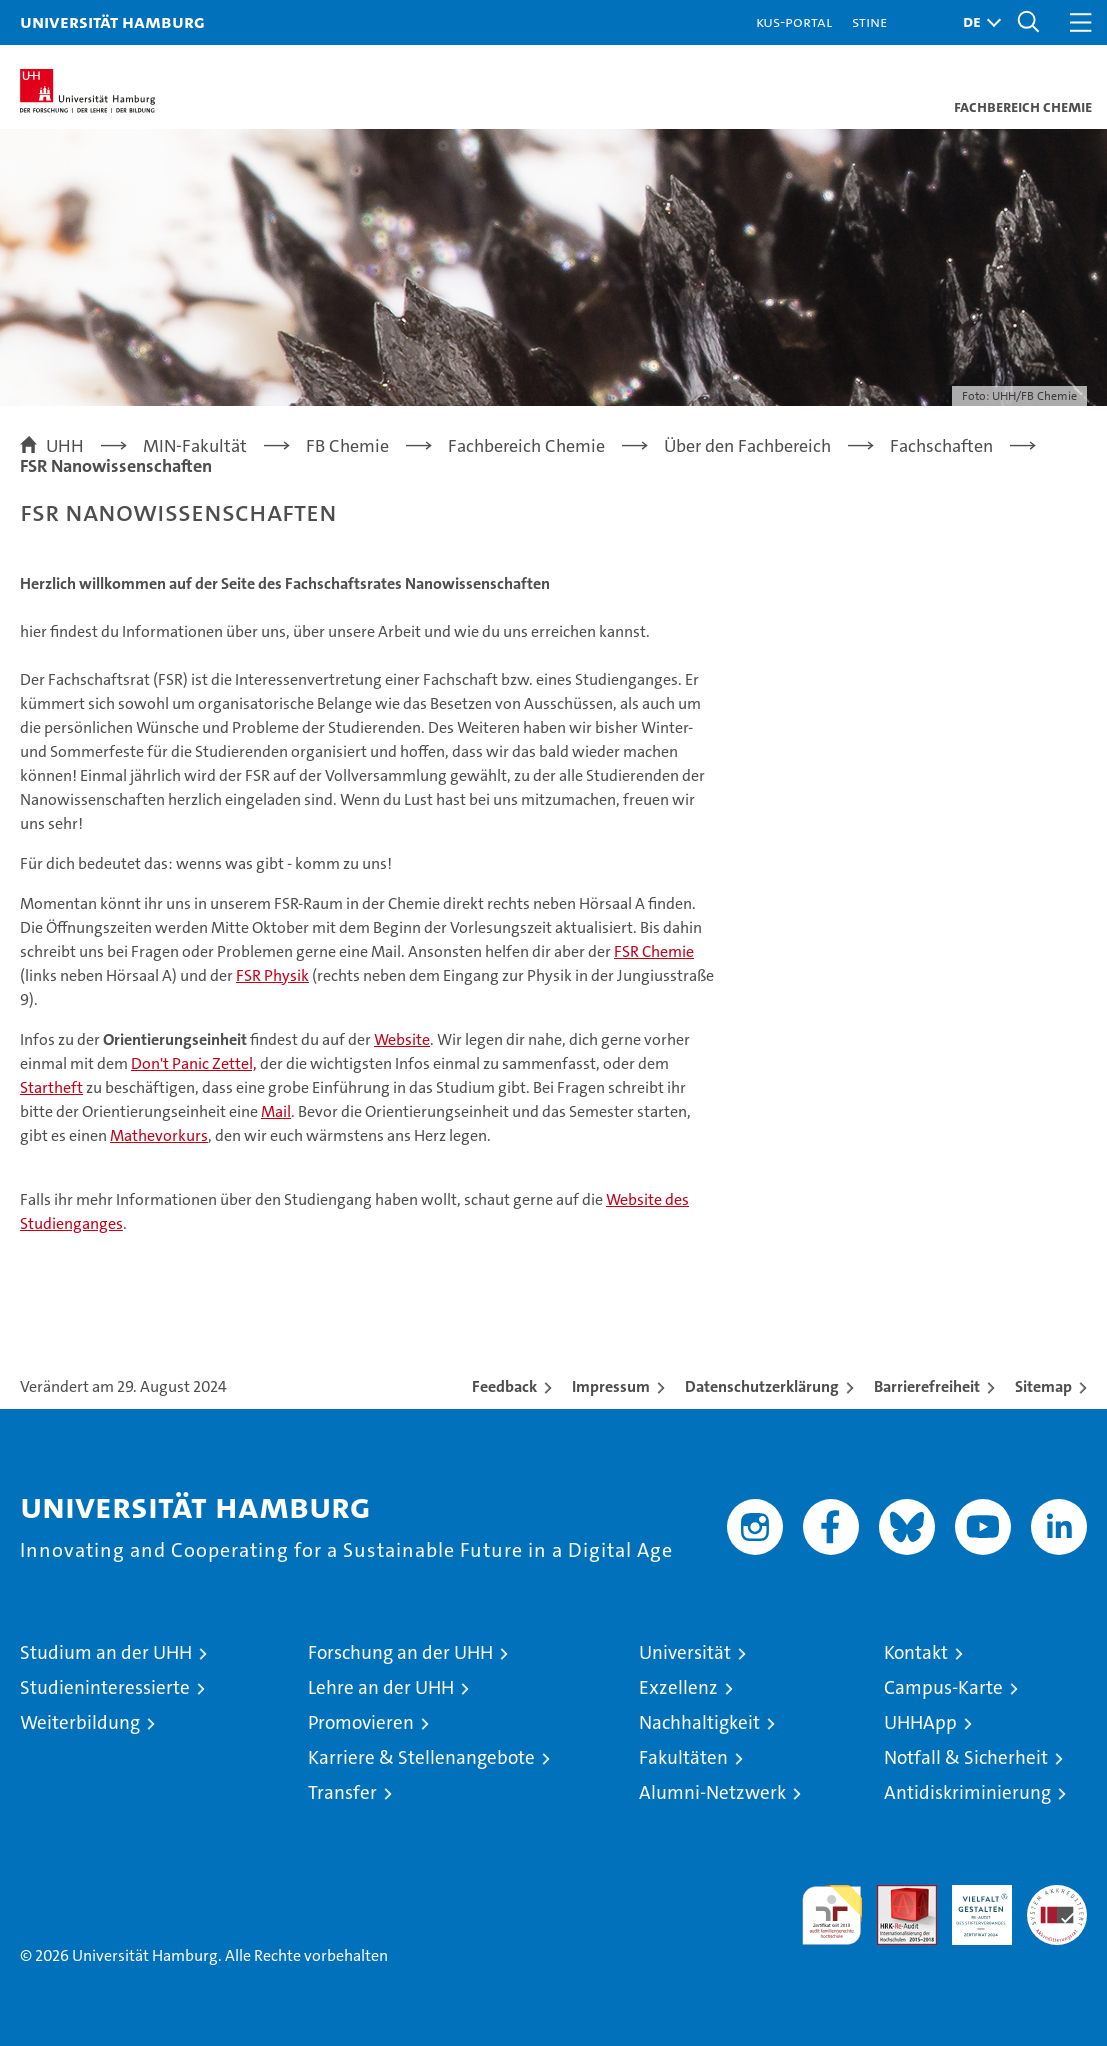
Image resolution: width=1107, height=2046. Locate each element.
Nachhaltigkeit (699, 1722)
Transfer (342, 1792)
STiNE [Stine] (869, 21)
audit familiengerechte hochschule (832, 1915)
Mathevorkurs (159, 1135)
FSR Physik (272, 975)
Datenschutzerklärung (762, 1386)
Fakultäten (683, 1757)
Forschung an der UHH (400, 1652)
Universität (685, 1652)
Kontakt (916, 1652)
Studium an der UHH (106, 1652)
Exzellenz (678, 1687)
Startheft (51, 1087)
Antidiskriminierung (967, 1792)
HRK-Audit (971, 1906)
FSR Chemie (654, 951)
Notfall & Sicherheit (966, 1757)
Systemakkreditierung (1057, 1895)
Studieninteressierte (105, 1687)
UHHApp (920, 1722)
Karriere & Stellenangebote (421, 1757)
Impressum (611, 1386)
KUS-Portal (794, 21)
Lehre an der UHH (381, 1687)
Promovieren (361, 1722)
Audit (896, 1895)
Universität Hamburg (112, 21)
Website (402, 1039)
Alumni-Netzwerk (712, 1792)
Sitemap (1043, 1386)
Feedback (504, 1386)
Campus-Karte (943, 1687)
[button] (977, 22)
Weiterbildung (80, 1722)
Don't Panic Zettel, (194, 1063)
